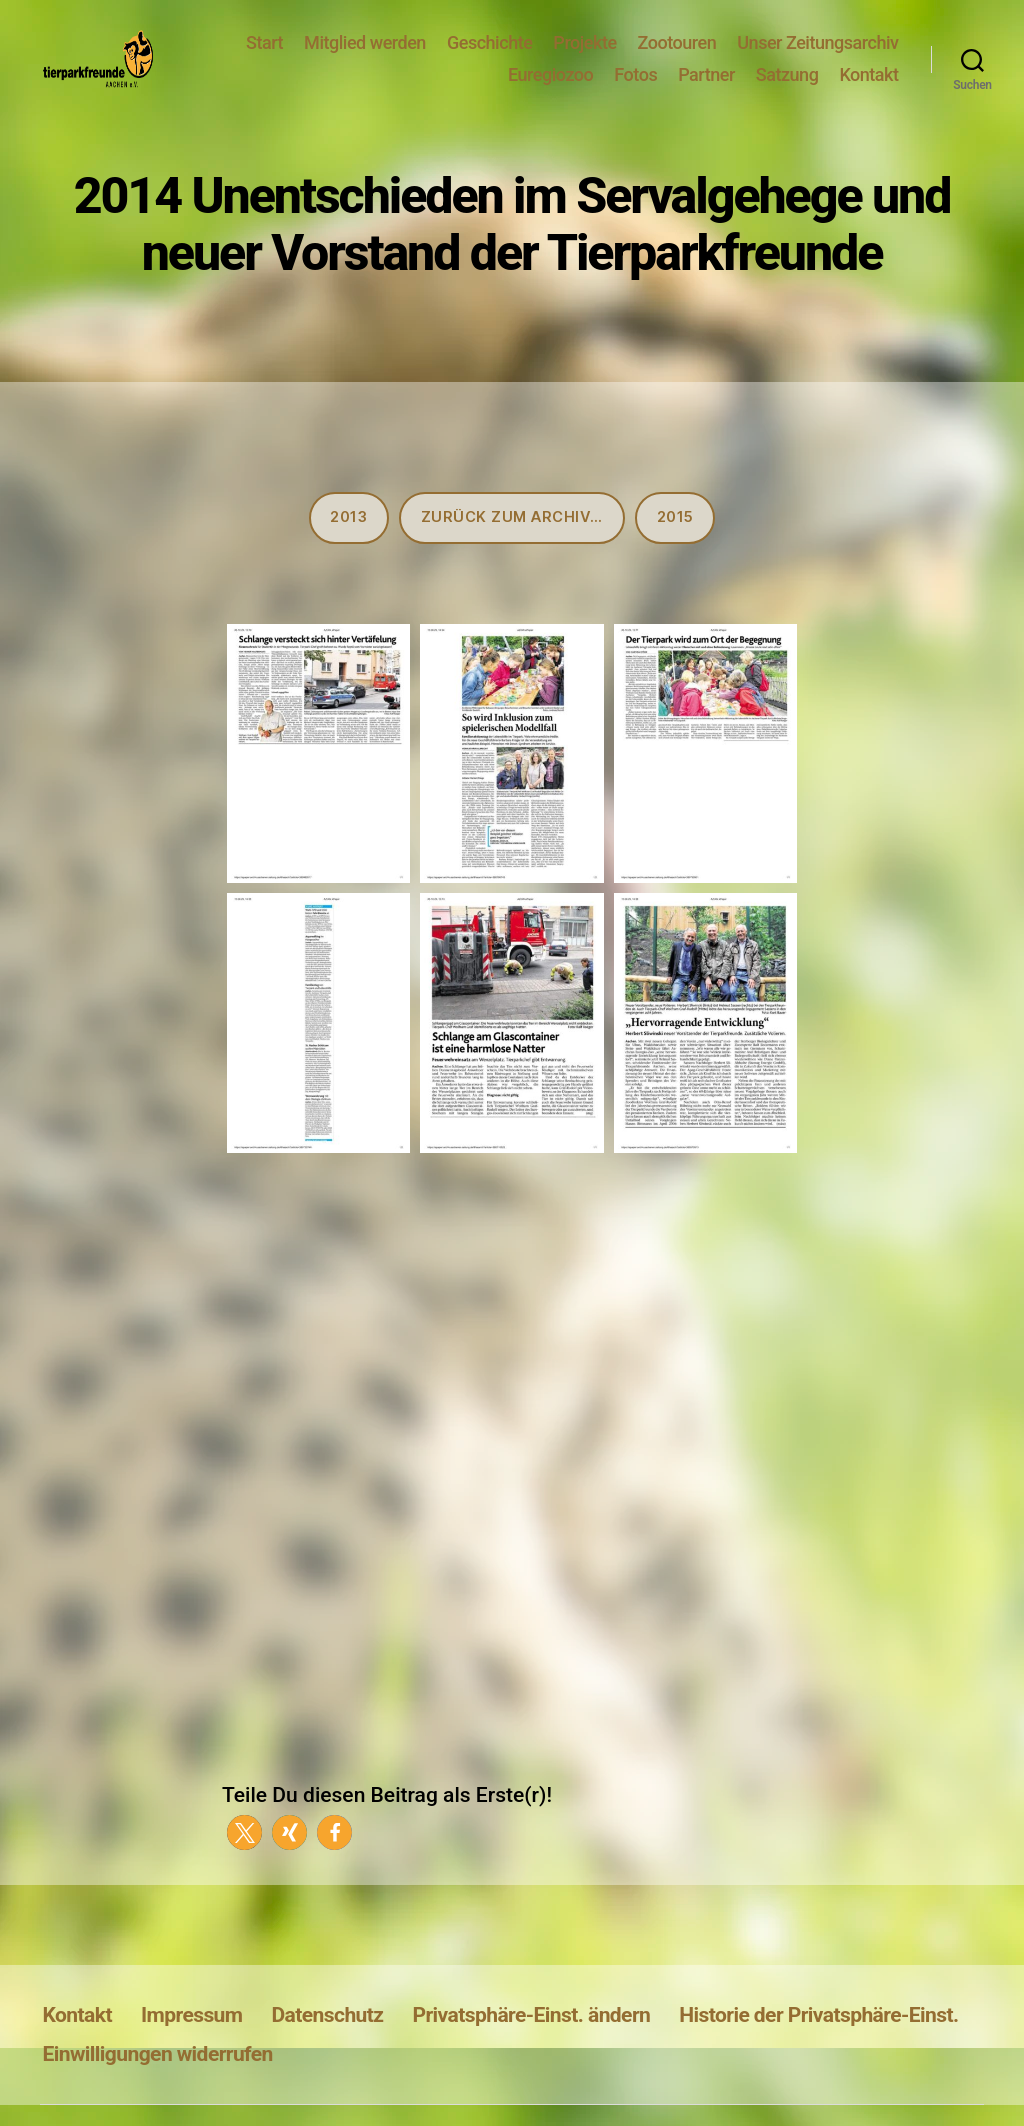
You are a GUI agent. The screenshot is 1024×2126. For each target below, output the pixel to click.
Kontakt (868, 89)
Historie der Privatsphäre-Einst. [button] (818, 2044)
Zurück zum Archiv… (512, 547)
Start (264, 57)
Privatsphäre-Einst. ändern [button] (532, 2044)
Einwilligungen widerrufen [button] (158, 2083)
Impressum (192, 2044)
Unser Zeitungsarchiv (817, 57)
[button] (244, 1862)
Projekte (584, 57)
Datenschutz (327, 2044)
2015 (675, 547)
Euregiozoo (550, 89)
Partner (706, 89)
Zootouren (677, 57)
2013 (348, 547)
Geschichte (489, 57)
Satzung (787, 89)
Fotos (635, 89)
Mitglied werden (365, 57)
